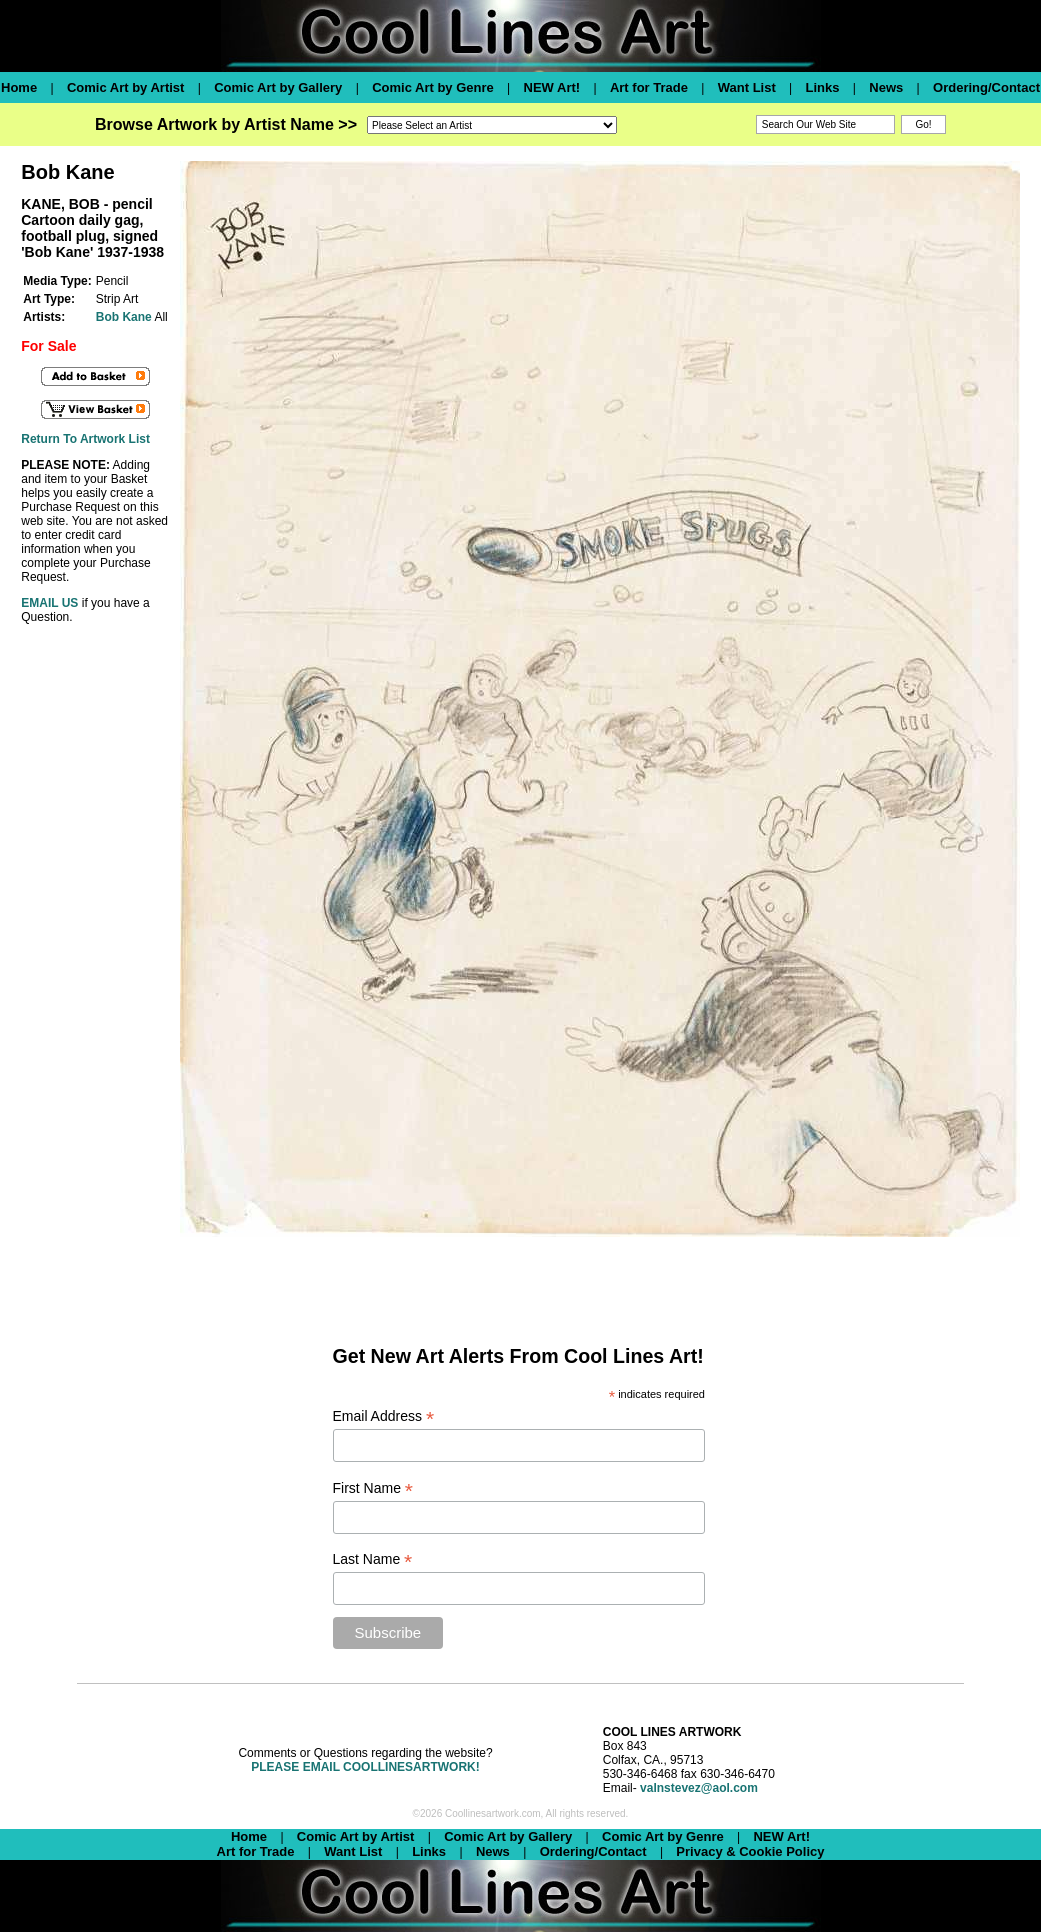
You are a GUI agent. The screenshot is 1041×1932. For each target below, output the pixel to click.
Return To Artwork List (85, 439)
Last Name (373, 1559)
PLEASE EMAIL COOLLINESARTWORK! (365, 1767)
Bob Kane (124, 317)
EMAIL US (49, 603)
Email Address (384, 1416)
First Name (373, 1488)
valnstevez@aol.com (699, 1788)
